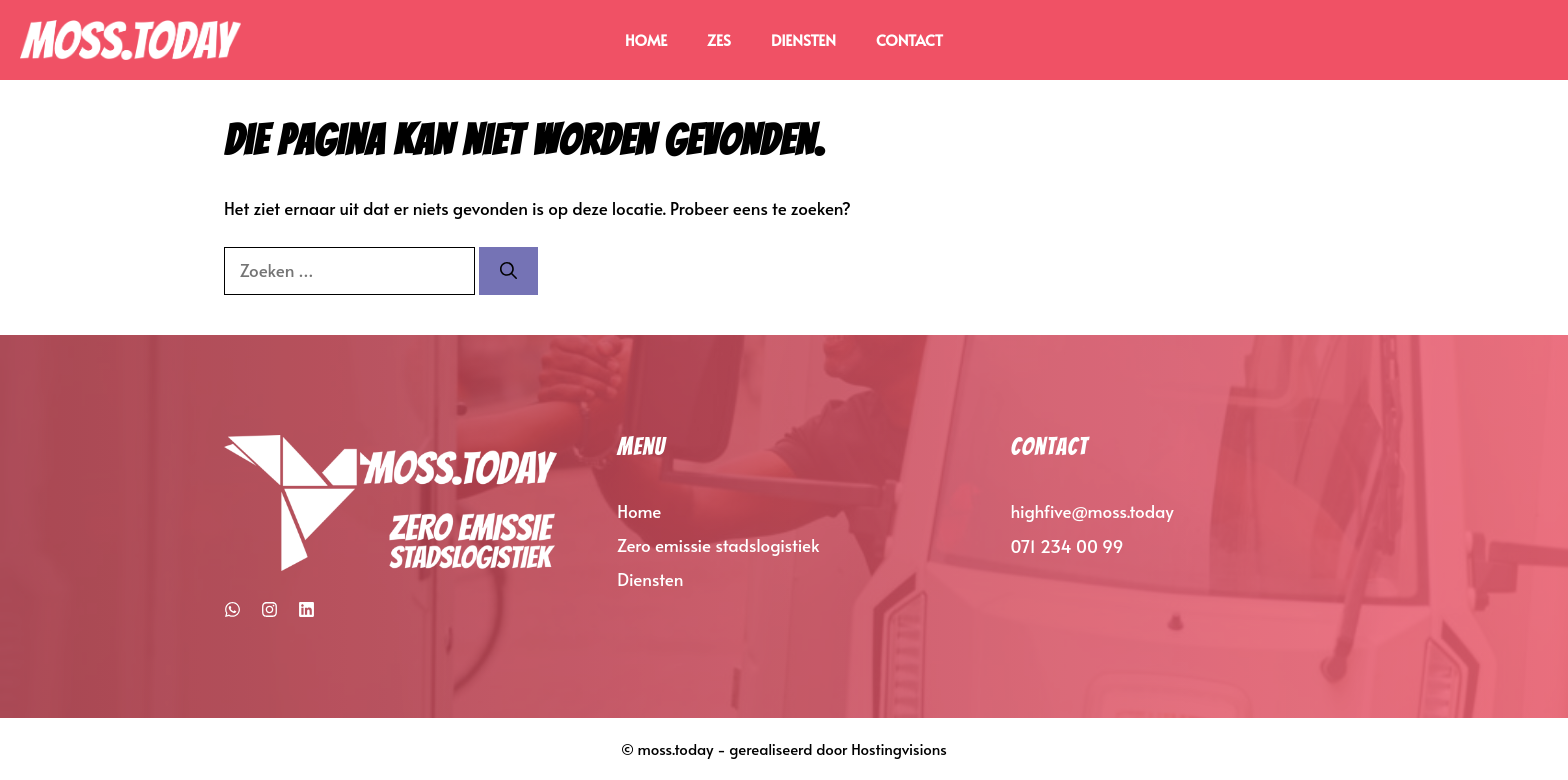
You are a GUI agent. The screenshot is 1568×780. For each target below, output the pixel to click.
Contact (909, 39)
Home (646, 39)
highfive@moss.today (1092, 511)
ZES (719, 39)
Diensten (803, 39)
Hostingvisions (899, 748)
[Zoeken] (508, 271)
